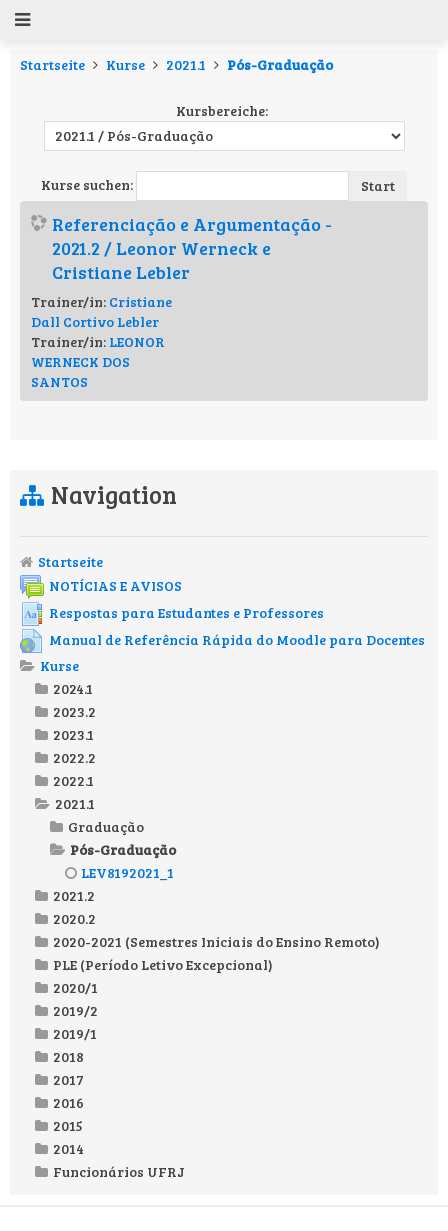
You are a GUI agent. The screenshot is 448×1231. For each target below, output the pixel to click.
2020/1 (75, 987)
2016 (68, 1102)
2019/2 (75, 1010)
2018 (68, 1056)
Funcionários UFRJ (119, 1171)
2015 (68, 1125)
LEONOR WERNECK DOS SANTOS (98, 361)
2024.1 (73, 688)
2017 (68, 1079)
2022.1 (73, 780)
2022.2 (74, 757)
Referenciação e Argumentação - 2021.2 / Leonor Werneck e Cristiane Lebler (192, 248)
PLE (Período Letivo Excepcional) (163, 964)
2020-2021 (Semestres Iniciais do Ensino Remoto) (216, 941)
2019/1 (75, 1033)
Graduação (106, 826)
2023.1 (73, 734)
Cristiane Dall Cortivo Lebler (101, 311)
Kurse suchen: (88, 184)
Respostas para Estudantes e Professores (172, 612)
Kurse (125, 64)
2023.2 (74, 711)
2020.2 (74, 918)
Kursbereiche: (222, 110)
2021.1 (186, 64)
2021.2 (74, 895)
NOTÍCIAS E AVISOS (101, 585)
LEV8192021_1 (119, 872)
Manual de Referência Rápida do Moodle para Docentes (222, 639)
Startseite (52, 64)
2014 (68, 1148)
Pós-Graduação (280, 64)
